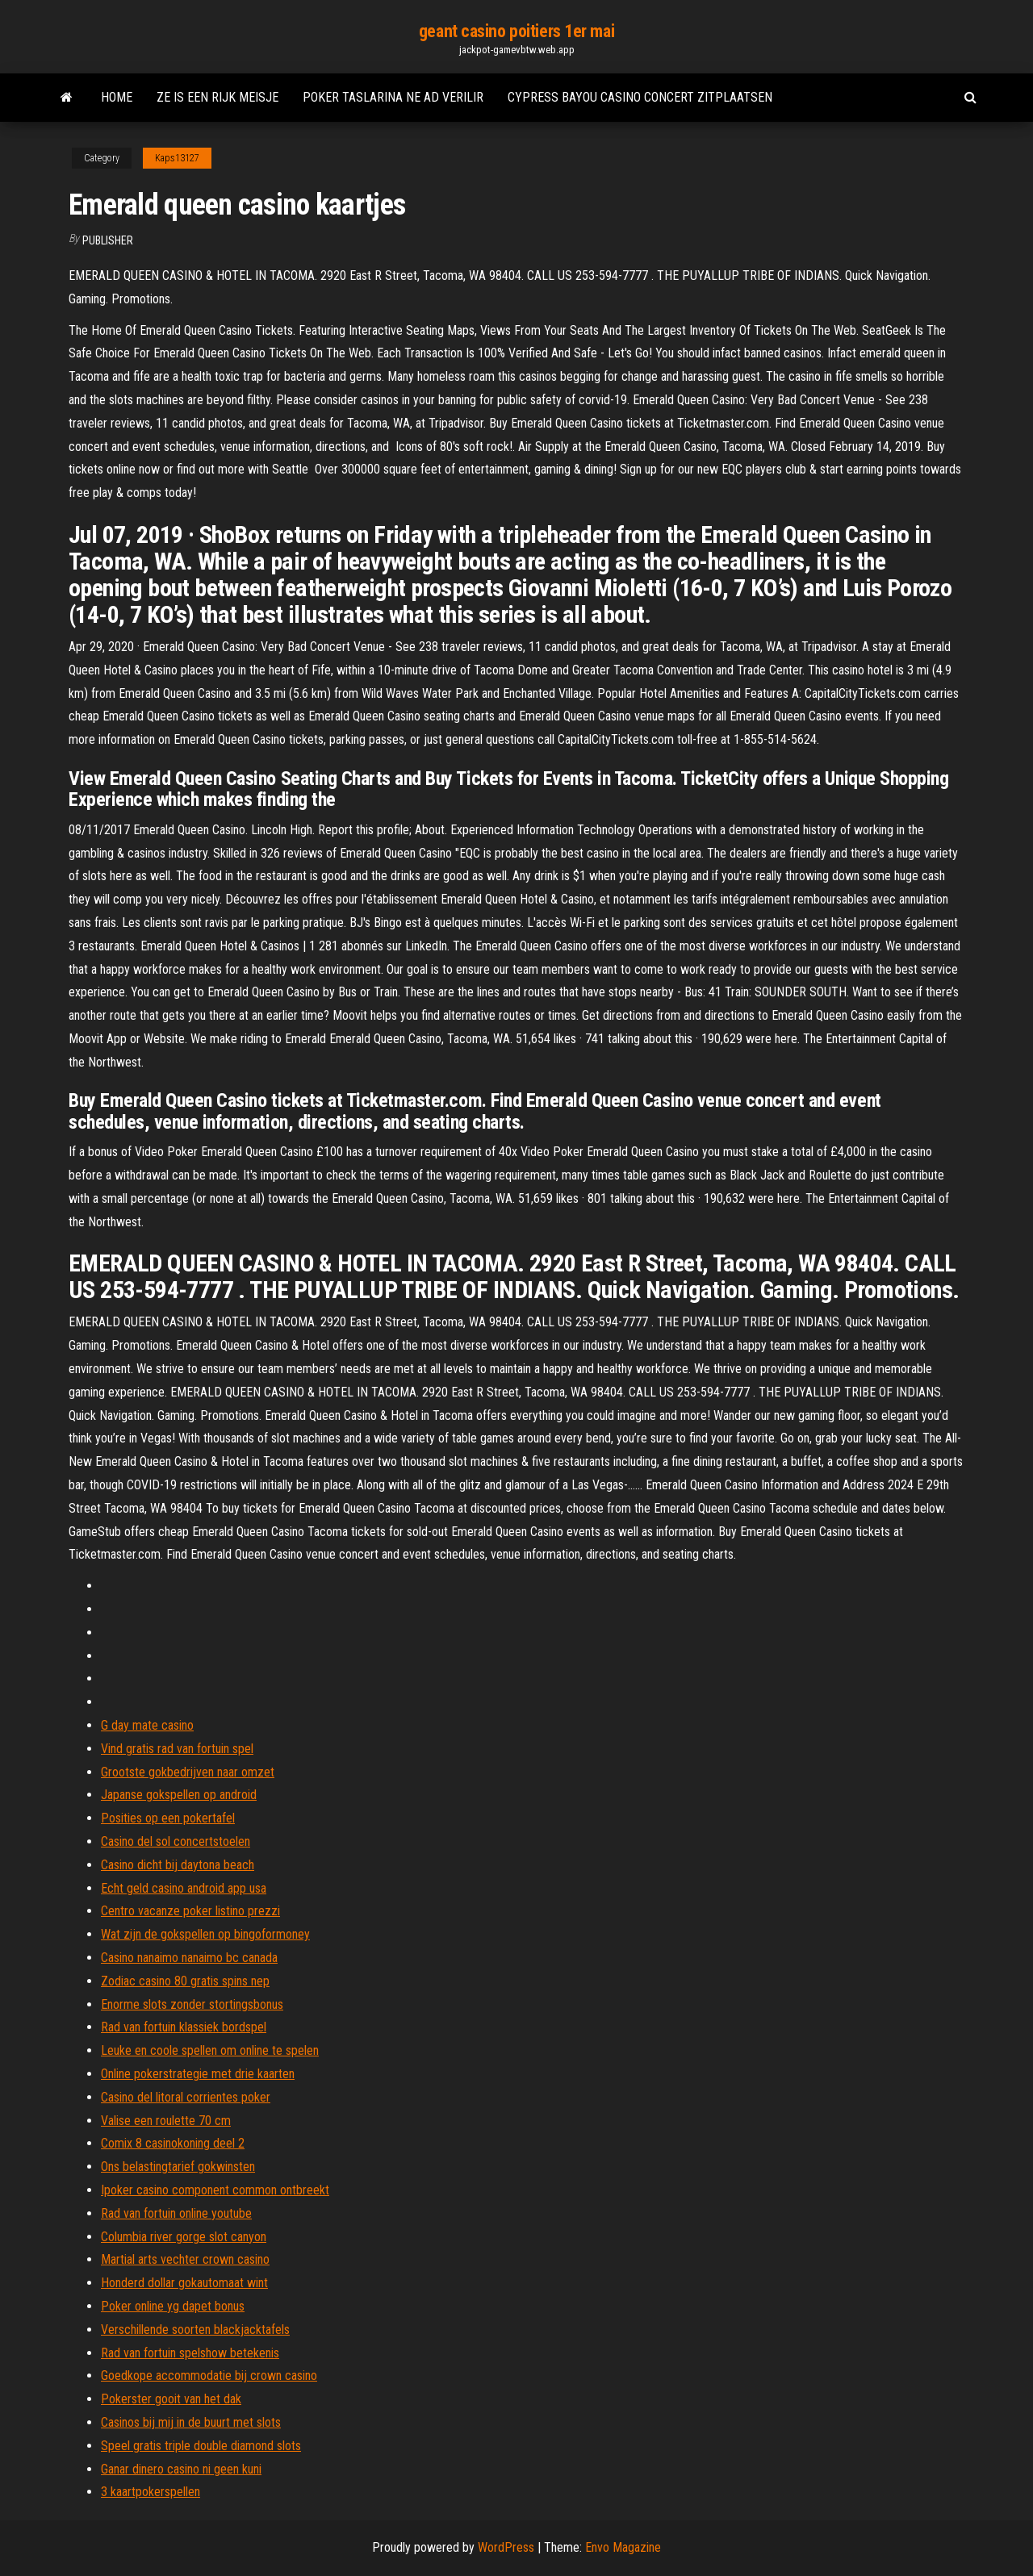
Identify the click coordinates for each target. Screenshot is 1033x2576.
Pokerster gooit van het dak (171, 2399)
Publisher (107, 240)
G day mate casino (147, 1725)
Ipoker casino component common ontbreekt (215, 2190)
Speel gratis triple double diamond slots (201, 2445)
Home (116, 97)
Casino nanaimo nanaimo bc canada (189, 1957)
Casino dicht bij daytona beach (177, 1865)
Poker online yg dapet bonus (173, 2306)
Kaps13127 (177, 158)
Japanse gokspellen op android (179, 1794)
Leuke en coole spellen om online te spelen (210, 2050)
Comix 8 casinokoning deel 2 (173, 2143)
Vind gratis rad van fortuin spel (177, 1748)
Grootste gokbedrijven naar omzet (187, 1772)
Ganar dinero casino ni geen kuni (181, 2469)
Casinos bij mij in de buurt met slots (191, 2422)
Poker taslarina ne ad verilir (393, 97)
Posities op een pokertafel (168, 1818)
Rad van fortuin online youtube (176, 2213)
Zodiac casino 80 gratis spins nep (185, 1981)
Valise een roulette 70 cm (166, 2120)
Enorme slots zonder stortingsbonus (192, 2004)
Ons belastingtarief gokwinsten (178, 2166)
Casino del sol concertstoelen (175, 1841)
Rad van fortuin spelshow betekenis (190, 2353)
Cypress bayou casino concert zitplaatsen (640, 97)
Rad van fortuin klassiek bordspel (183, 2027)
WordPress (506, 2547)
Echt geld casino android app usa (183, 1888)
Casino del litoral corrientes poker (185, 2097)
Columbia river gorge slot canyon (183, 2236)
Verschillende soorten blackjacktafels (195, 2329)
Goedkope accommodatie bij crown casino (209, 2375)
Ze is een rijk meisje (217, 97)
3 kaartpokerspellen (150, 2491)
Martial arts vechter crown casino (185, 2259)
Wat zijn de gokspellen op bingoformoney (205, 1934)
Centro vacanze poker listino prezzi (190, 1910)
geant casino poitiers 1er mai (516, 31)
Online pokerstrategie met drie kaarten (198, 2073)
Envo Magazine (623, 2547)
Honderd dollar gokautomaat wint (184, 2282)
